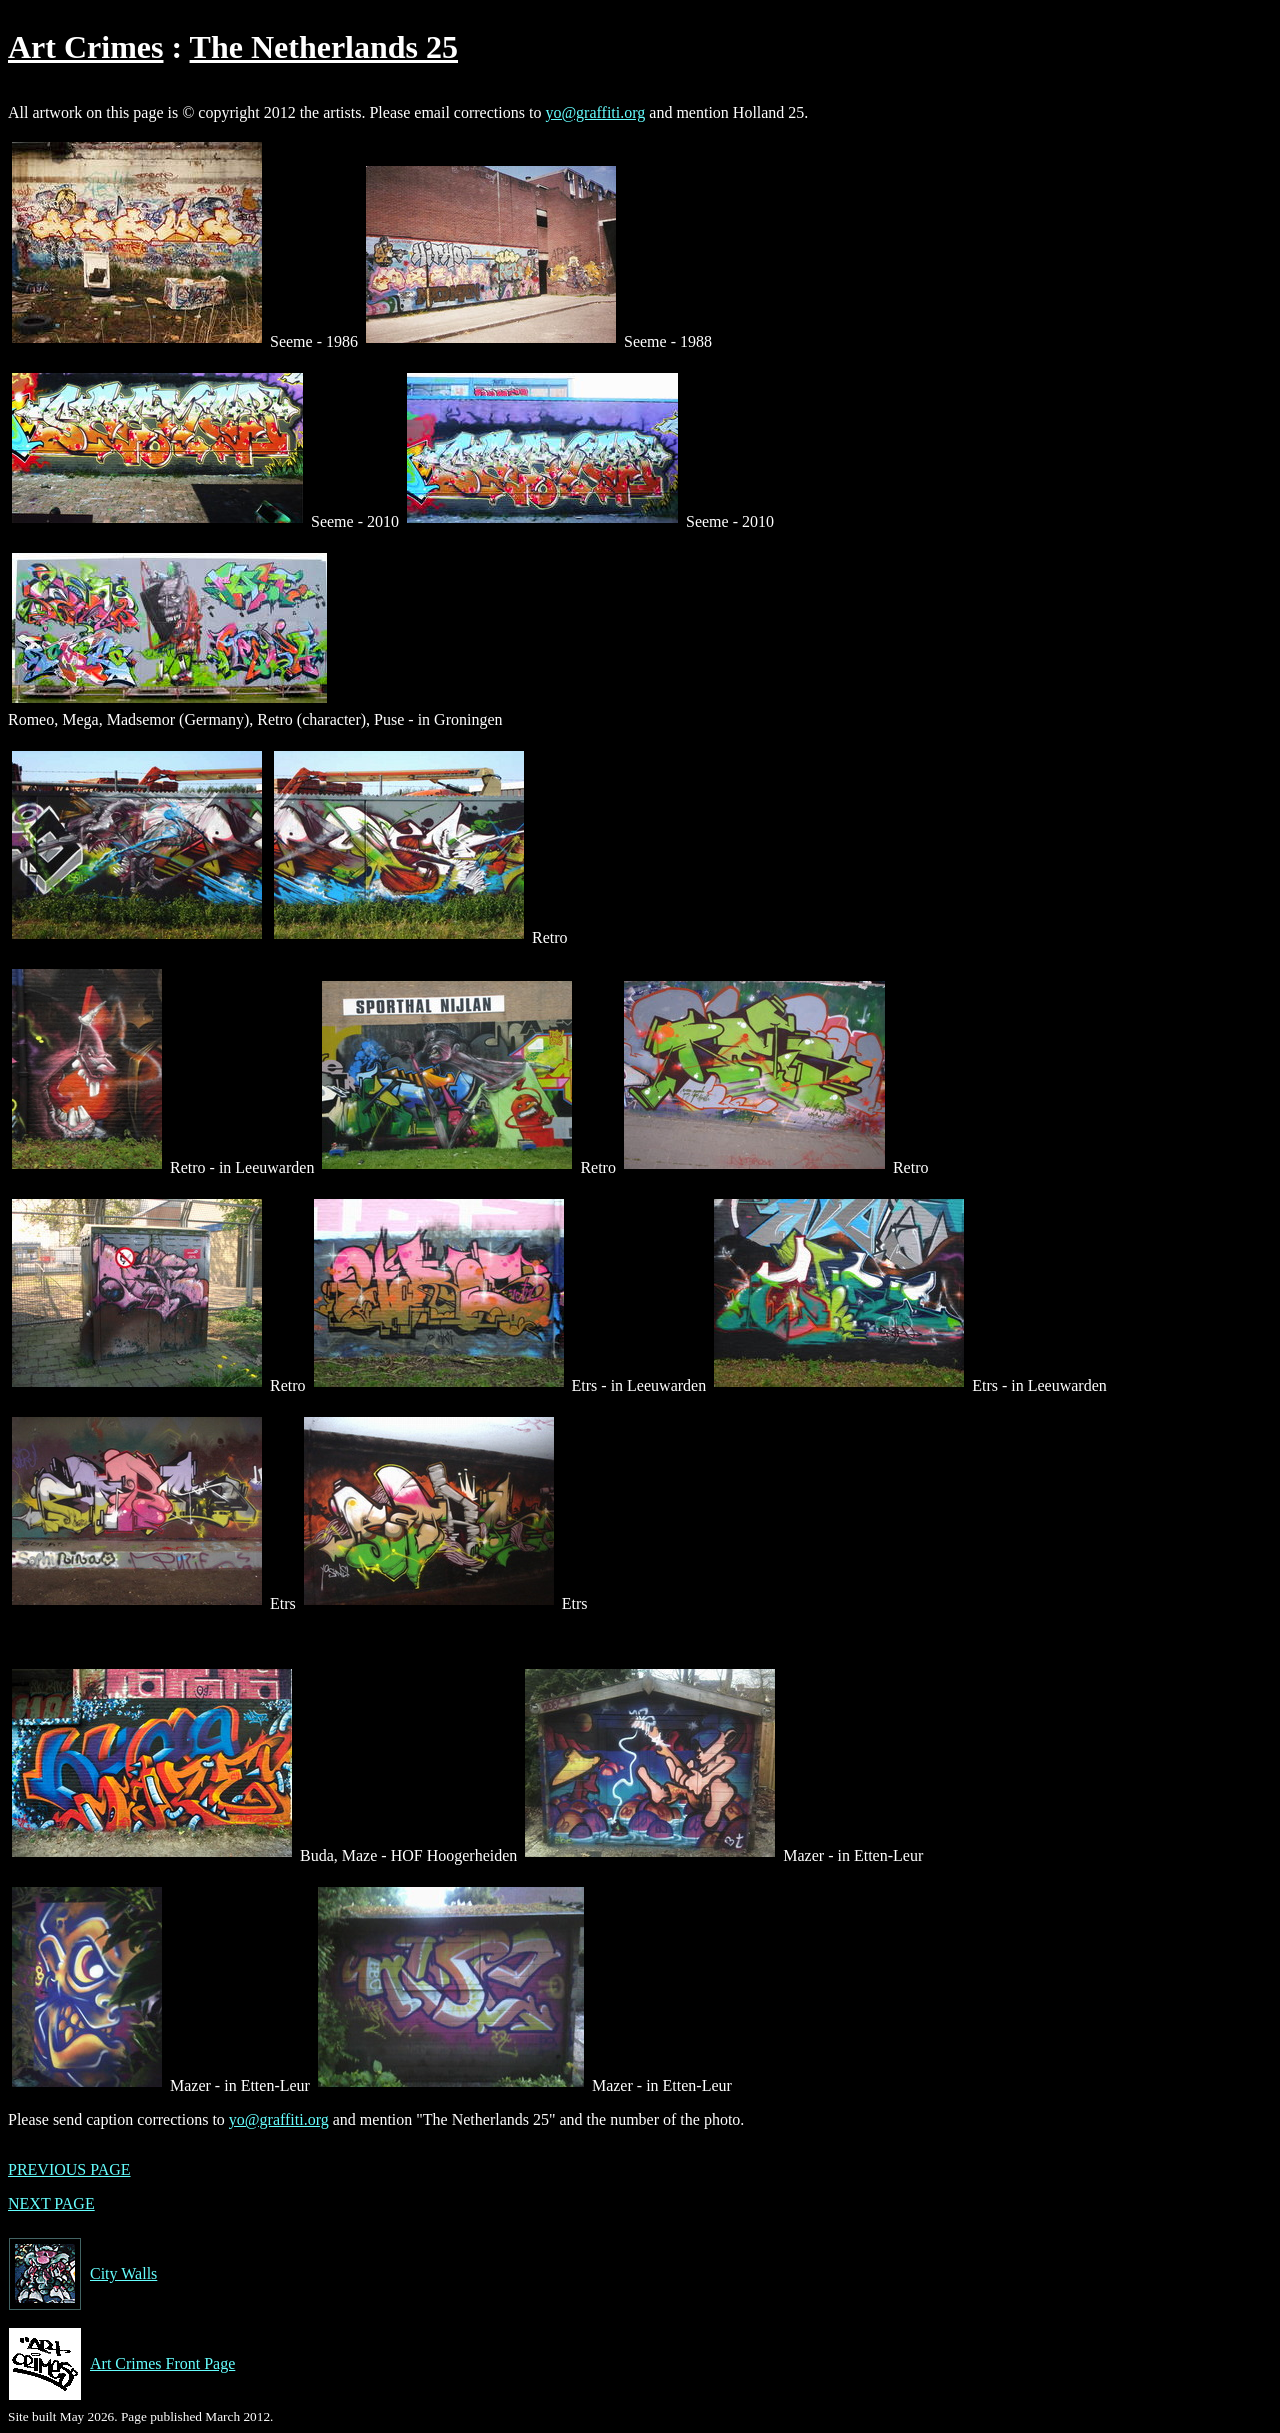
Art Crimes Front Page (121, 2364)
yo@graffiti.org (595, 112)
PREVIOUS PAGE (69, 2169)
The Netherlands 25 (324, 47)
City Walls (82, 2274)
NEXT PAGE (51, 2203)
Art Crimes (85, 47)
